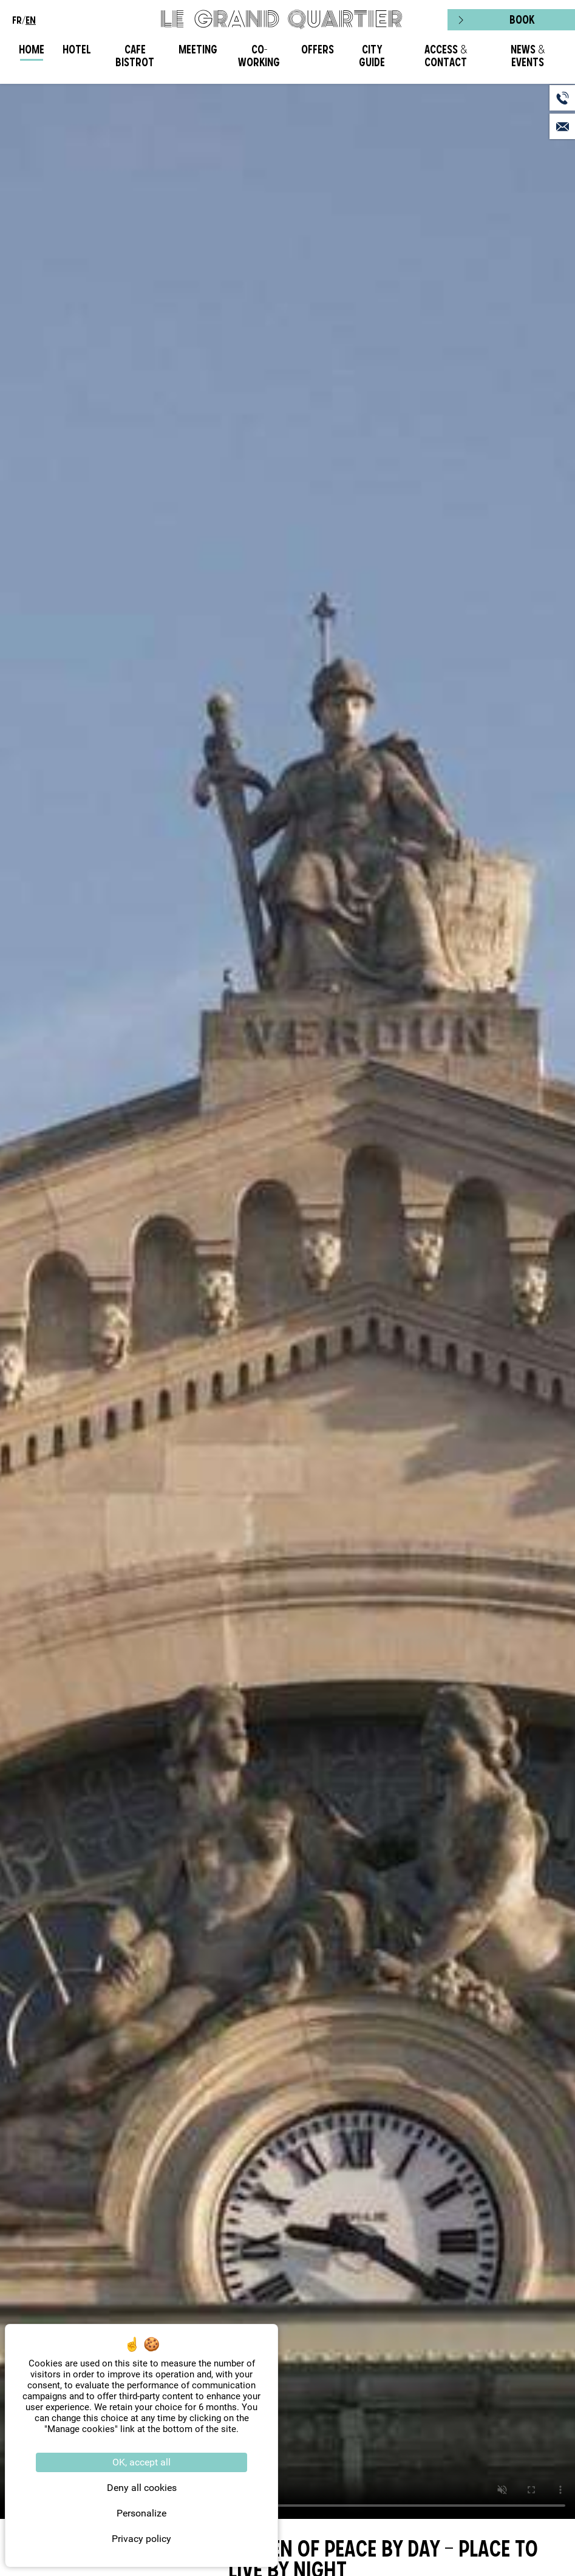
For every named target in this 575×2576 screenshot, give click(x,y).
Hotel (77, 49)
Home (31, 49)
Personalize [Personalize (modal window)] (141, 2513)
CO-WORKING (259, 56)
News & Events (528, 56)
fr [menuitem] (17, 20)
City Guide (372, 56)
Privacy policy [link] (141, 2538)
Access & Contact (445, 56)
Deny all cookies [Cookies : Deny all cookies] (142, 2487)
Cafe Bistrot (134, 56)
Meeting (198, 49)
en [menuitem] (31, 20)
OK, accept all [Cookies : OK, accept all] (141, 2462)
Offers (317, 49)
